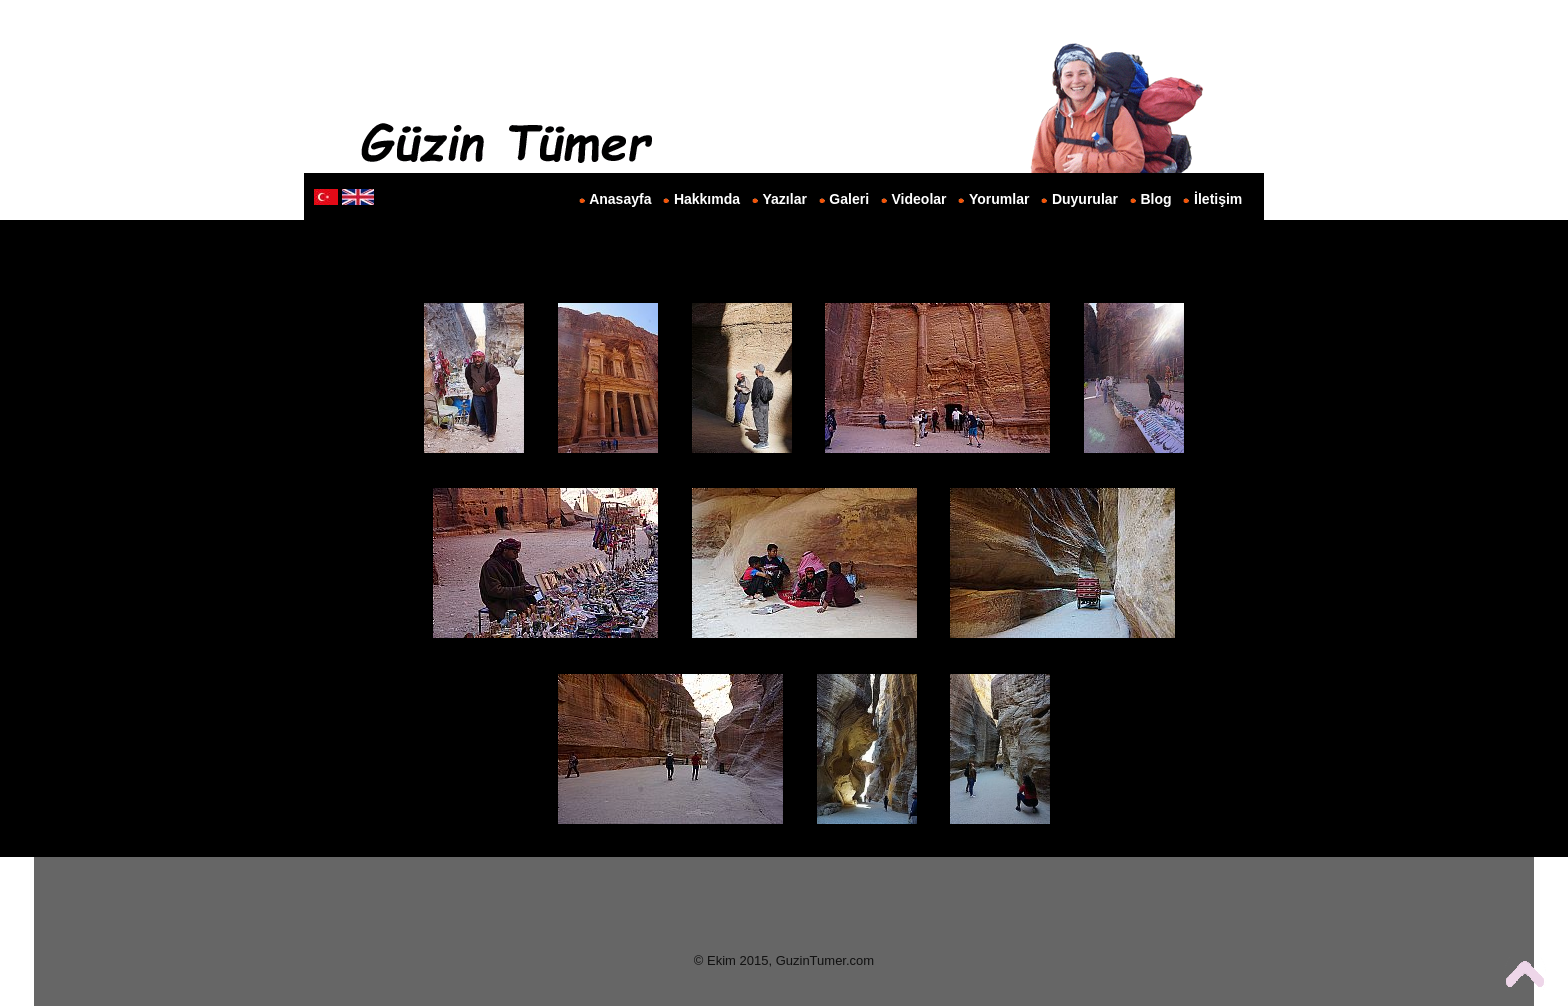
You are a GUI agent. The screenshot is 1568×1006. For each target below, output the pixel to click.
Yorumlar (999, 199)
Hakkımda (707, 199)
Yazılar (785, 199)
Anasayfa (620, 199)
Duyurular (1085, 199)
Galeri (849, 199)
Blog (1156, 199)
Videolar (919, 199)
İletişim (1218, 199)
